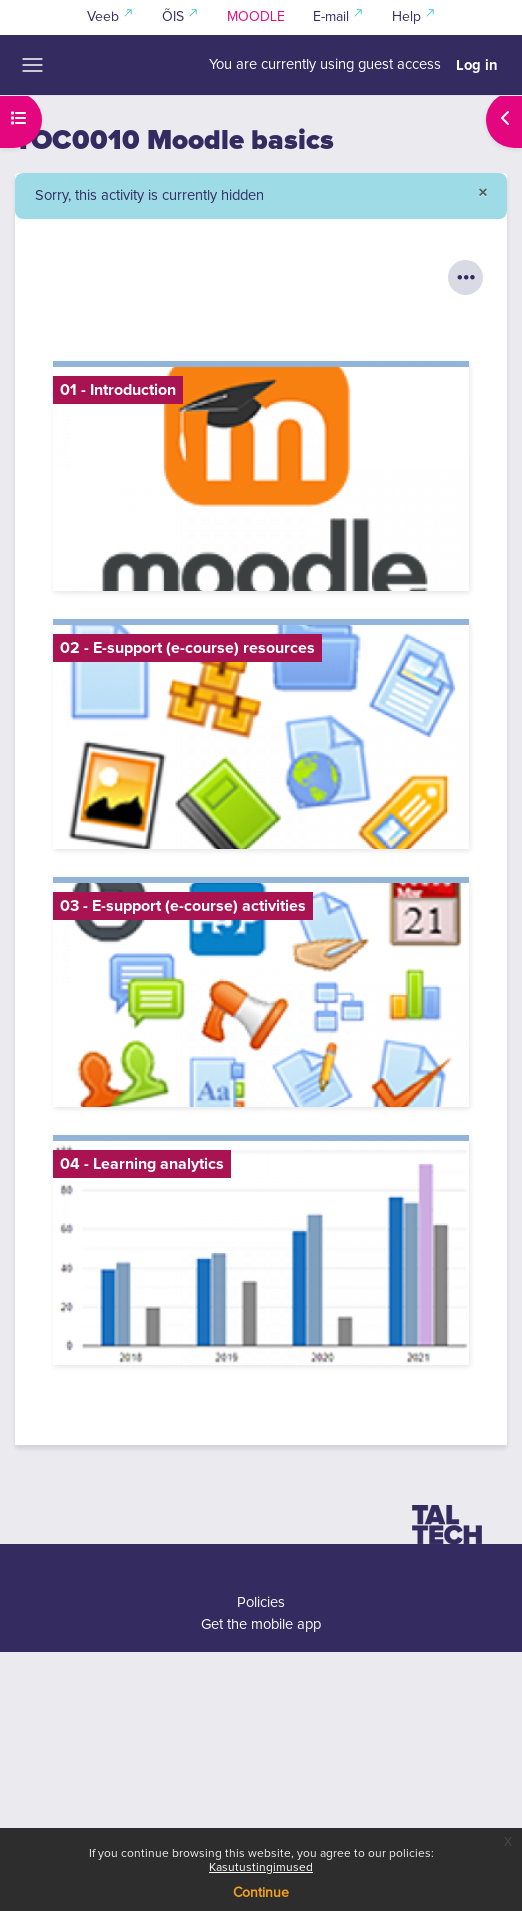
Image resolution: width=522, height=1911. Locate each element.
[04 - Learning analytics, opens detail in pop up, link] (261, 1253)
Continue (261, 1893)
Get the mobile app (261, 1624)
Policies (261, 1602)
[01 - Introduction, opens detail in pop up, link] (261, 479)
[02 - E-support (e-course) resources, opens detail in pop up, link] (261, 737)
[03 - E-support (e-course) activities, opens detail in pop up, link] (261, 995)
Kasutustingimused (261, 1868)
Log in (477, 65)
